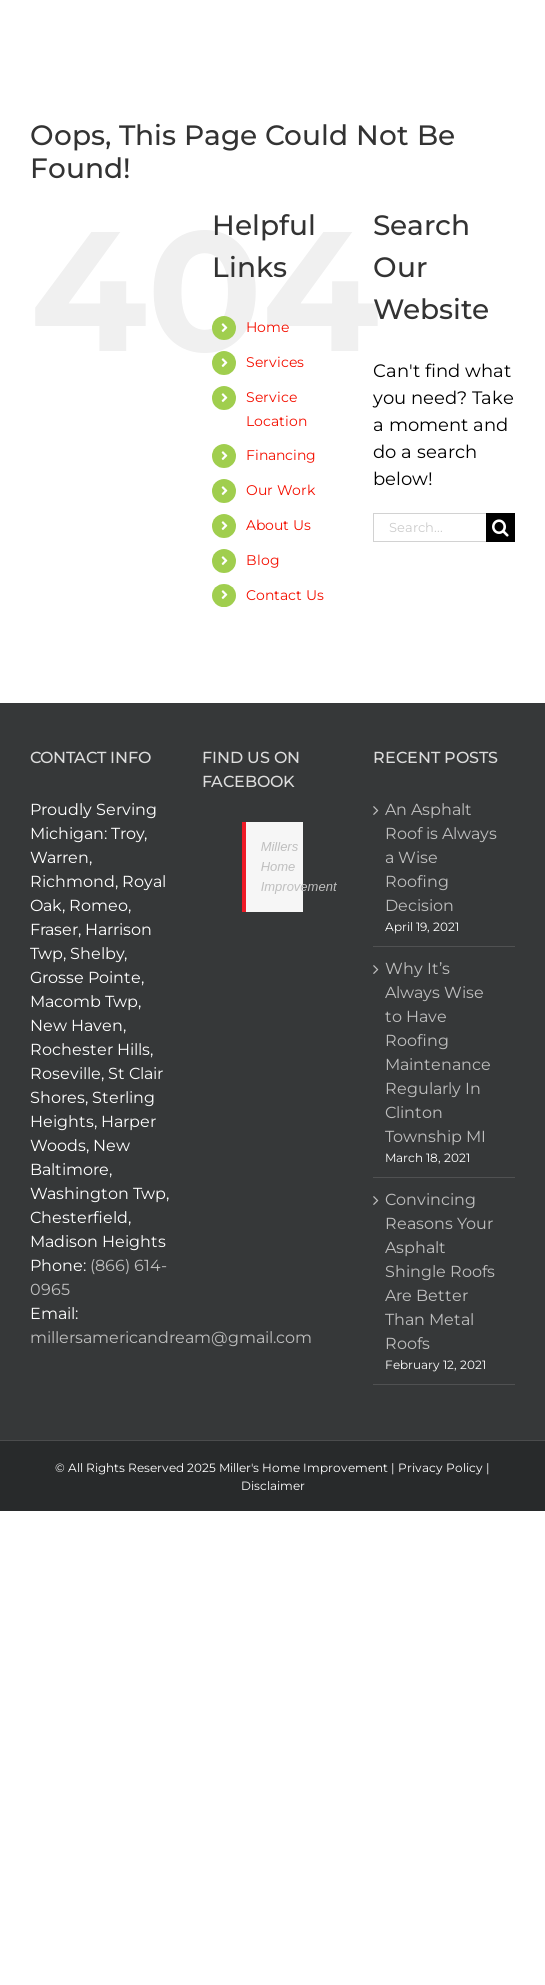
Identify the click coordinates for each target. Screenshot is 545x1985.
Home (267, 327)
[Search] (500, 527)
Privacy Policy (440, 1467)
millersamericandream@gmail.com (171, 1337)
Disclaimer (273, 1485)
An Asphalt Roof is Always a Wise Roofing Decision (441, 857)
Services (275, 362)
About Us (278, 525)
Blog (263, 560)
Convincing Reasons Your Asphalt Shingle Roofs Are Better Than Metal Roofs (440, 1271)
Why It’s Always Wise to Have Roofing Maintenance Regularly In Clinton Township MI (438, 1052)
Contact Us (285, 595)
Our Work (280, 490)
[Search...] (429, 527)
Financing (281, 455)
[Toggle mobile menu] (500, 47)
